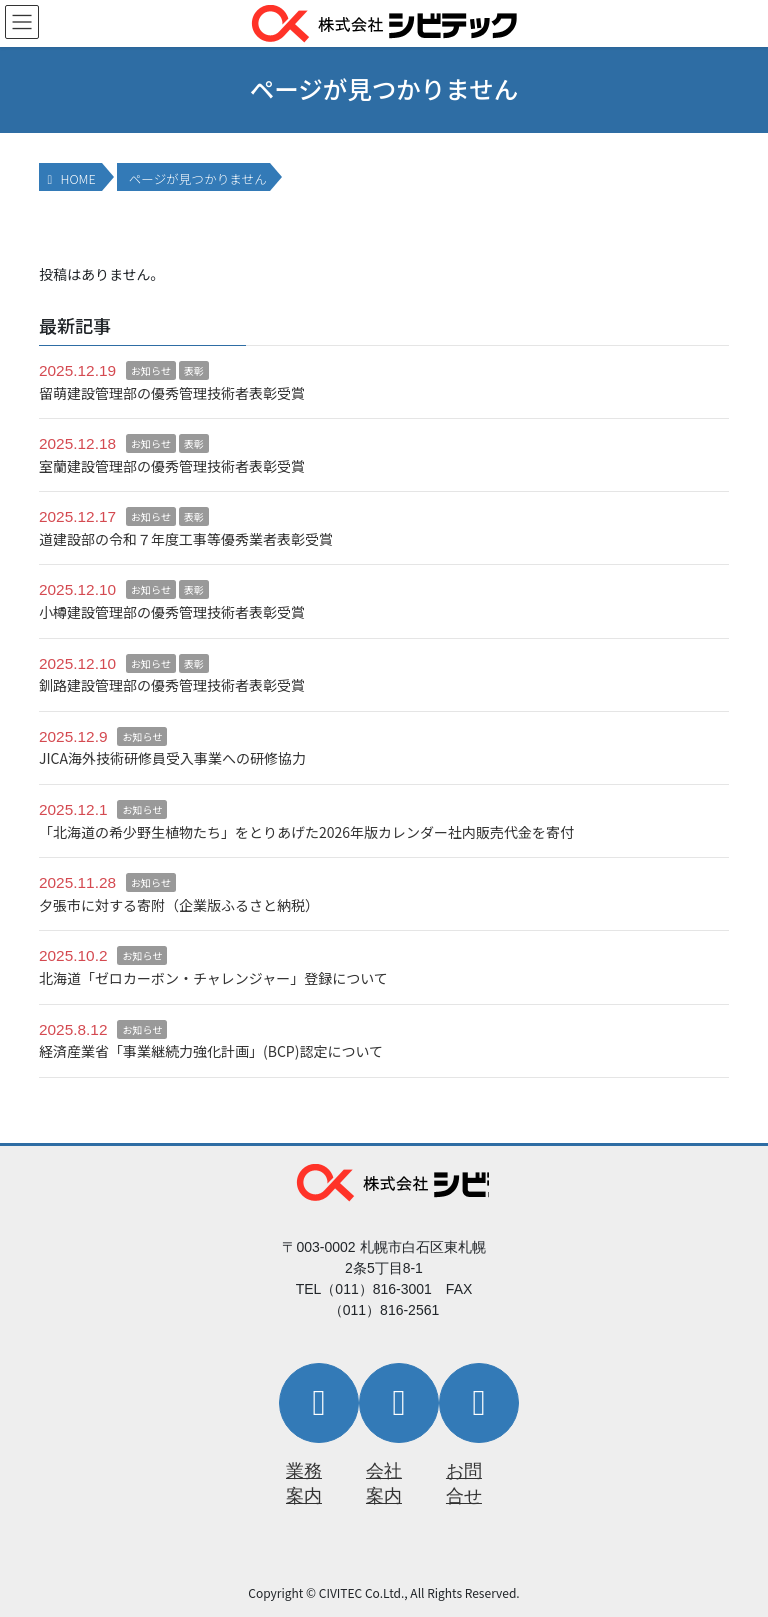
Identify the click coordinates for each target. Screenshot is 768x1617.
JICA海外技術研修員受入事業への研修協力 (172, 758)
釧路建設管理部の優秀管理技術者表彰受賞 (172, 685)
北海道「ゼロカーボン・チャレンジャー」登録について (213, 978)
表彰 (194, 370)
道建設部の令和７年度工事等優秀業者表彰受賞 (186, 539)
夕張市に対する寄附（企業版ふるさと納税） (179, 905)
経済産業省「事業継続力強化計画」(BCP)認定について (211, 1051)
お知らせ (151, 370)
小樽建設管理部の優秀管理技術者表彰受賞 (172, 612)
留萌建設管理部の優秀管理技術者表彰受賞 (172, 393)
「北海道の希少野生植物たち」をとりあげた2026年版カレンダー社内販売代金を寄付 (306, 832)
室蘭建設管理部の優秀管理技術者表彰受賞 (172, 466)
